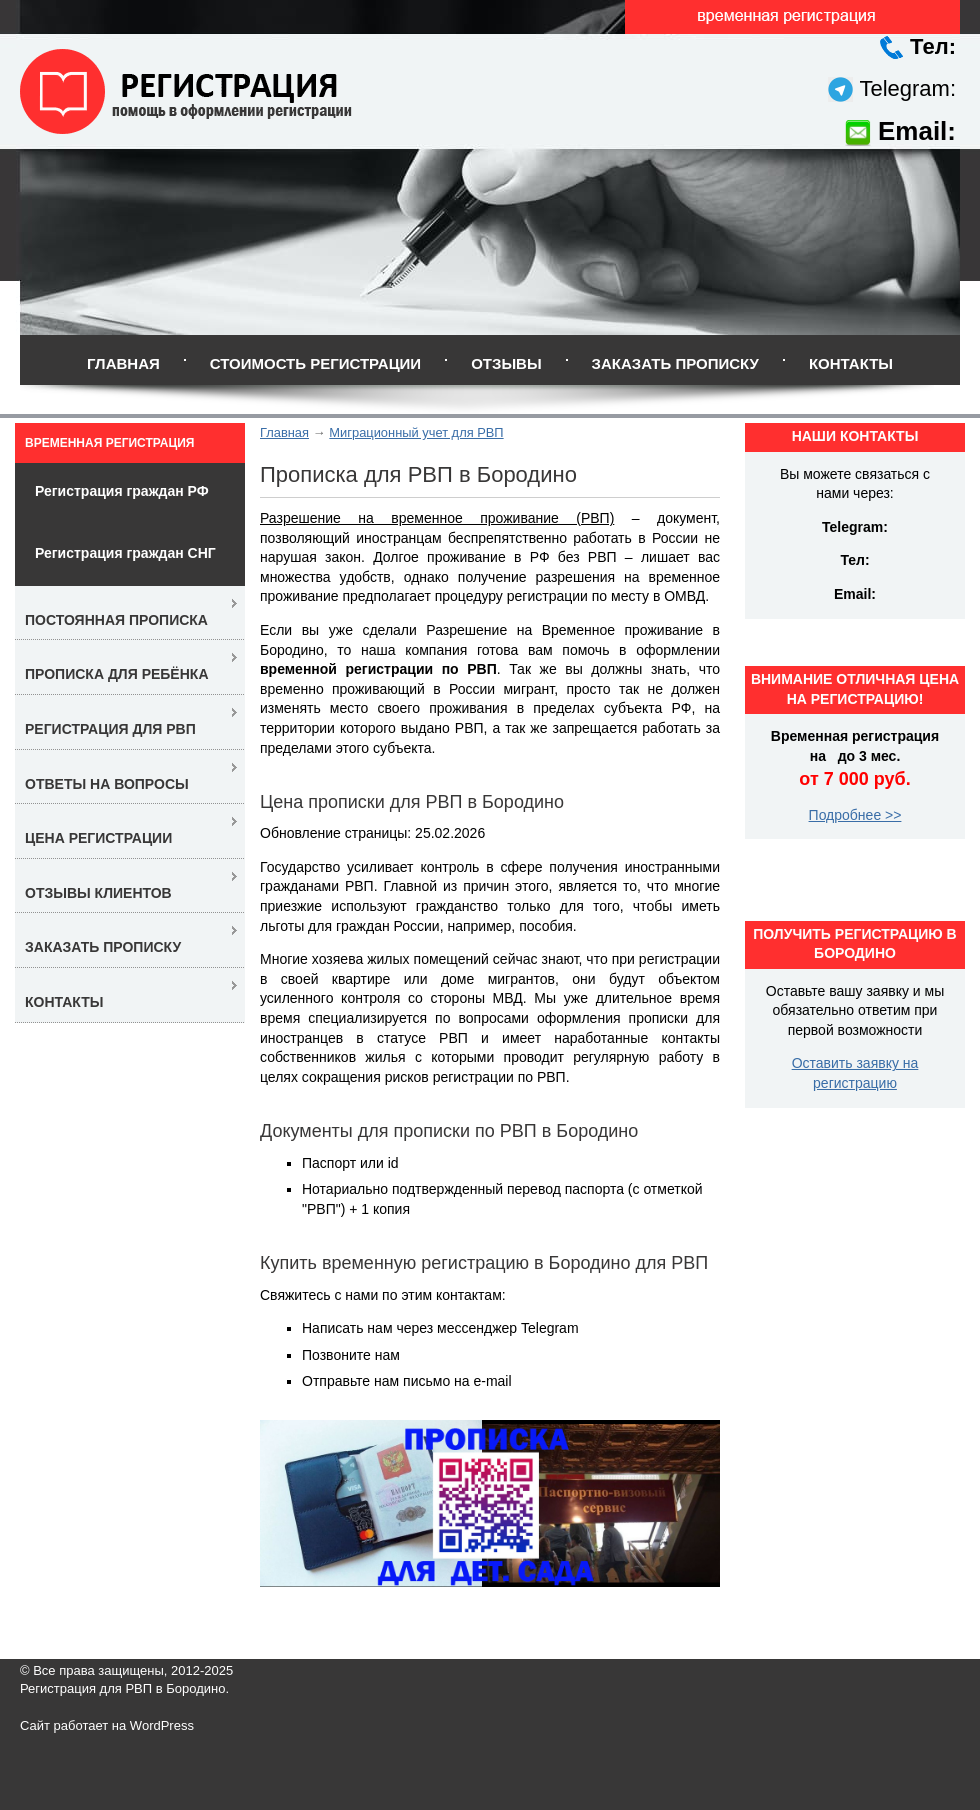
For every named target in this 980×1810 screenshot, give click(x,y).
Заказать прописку (675, 363)
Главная (123, 363)
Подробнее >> (855, 815)
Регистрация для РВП (110, 729)
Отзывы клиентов (98, 893)
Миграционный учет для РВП (416, 432)
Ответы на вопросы (107, 784)
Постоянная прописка (116, 620)
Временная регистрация (109, 443)
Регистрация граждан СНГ (125, 553)
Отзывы (506, 363)
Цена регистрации (98, 838)
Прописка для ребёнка (117, 674)
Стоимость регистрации (315, 363)
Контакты (851, 363)
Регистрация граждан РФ (122, 491)
